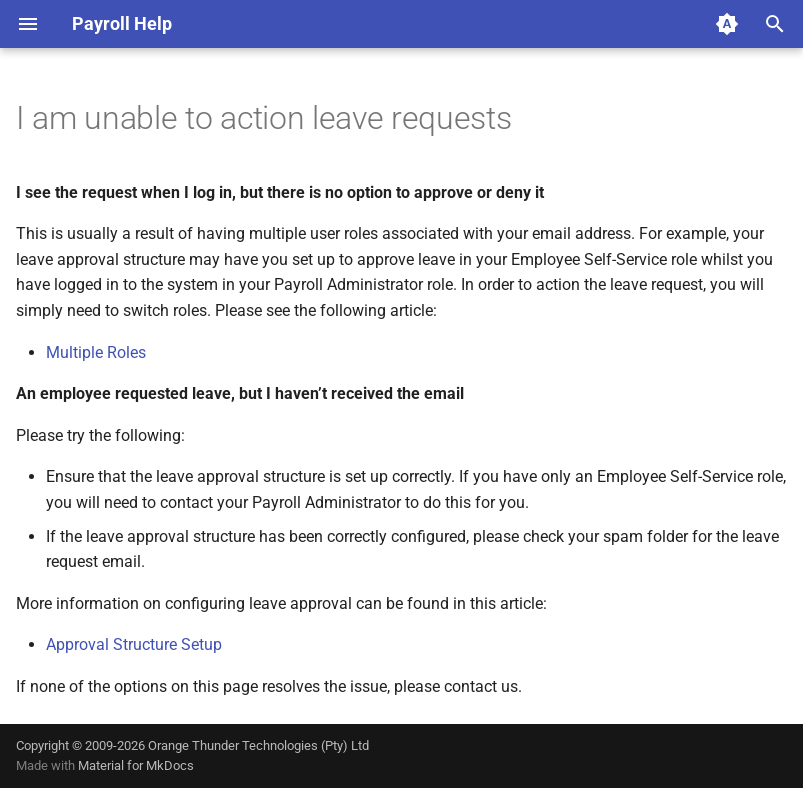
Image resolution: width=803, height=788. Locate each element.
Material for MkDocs (136, 765)
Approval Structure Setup (134, 644)
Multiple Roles (96, 352)
